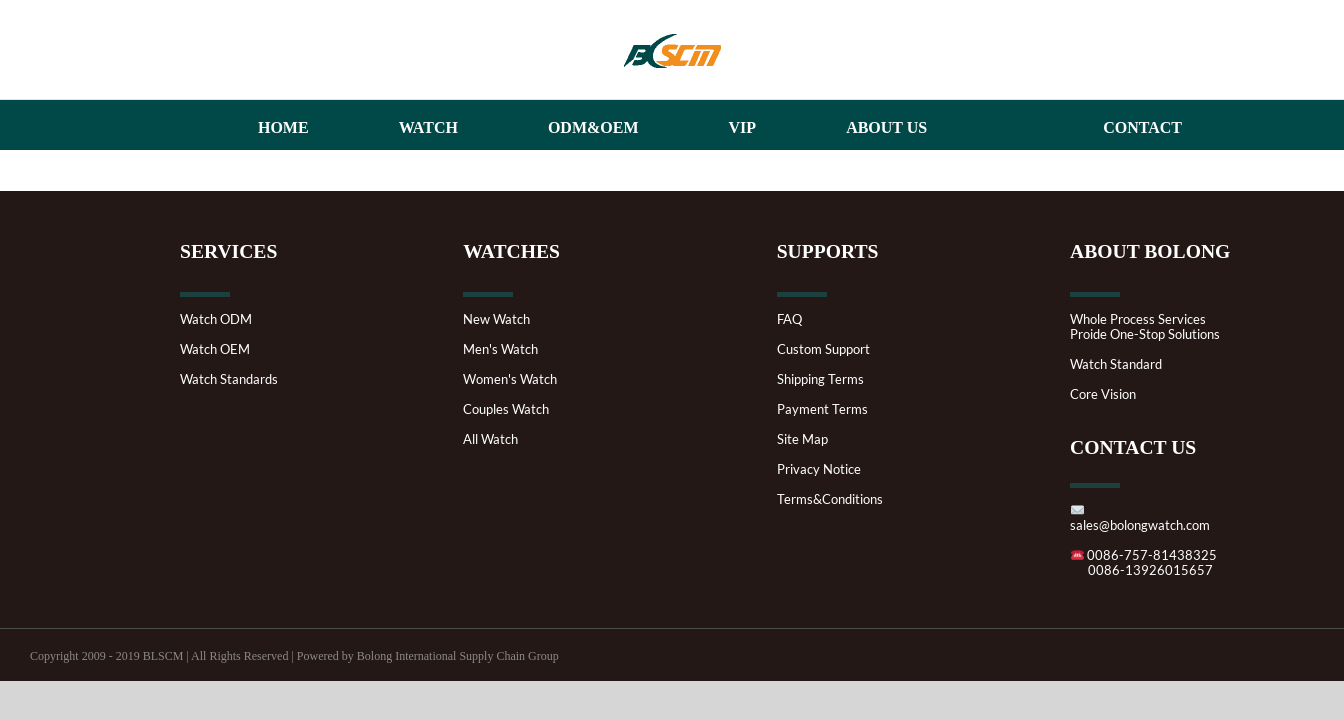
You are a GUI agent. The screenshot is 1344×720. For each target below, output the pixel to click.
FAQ (789, 319)
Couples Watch (506, 409)
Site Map (802, 439)
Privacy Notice (819, 469)
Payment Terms (822, 409)
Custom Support (823, 349)
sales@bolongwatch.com (1140, 518)
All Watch (490, 439)
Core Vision (1103, 394)
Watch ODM (216, 319)
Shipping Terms (820, 379)
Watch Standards (229, 379)
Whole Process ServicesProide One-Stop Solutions (1145, 327)
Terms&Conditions (830, 499)
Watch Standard (1116, 364)
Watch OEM (215, 349)
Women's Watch (510, 379)
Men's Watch (500, 349)
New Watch (496, 319)
